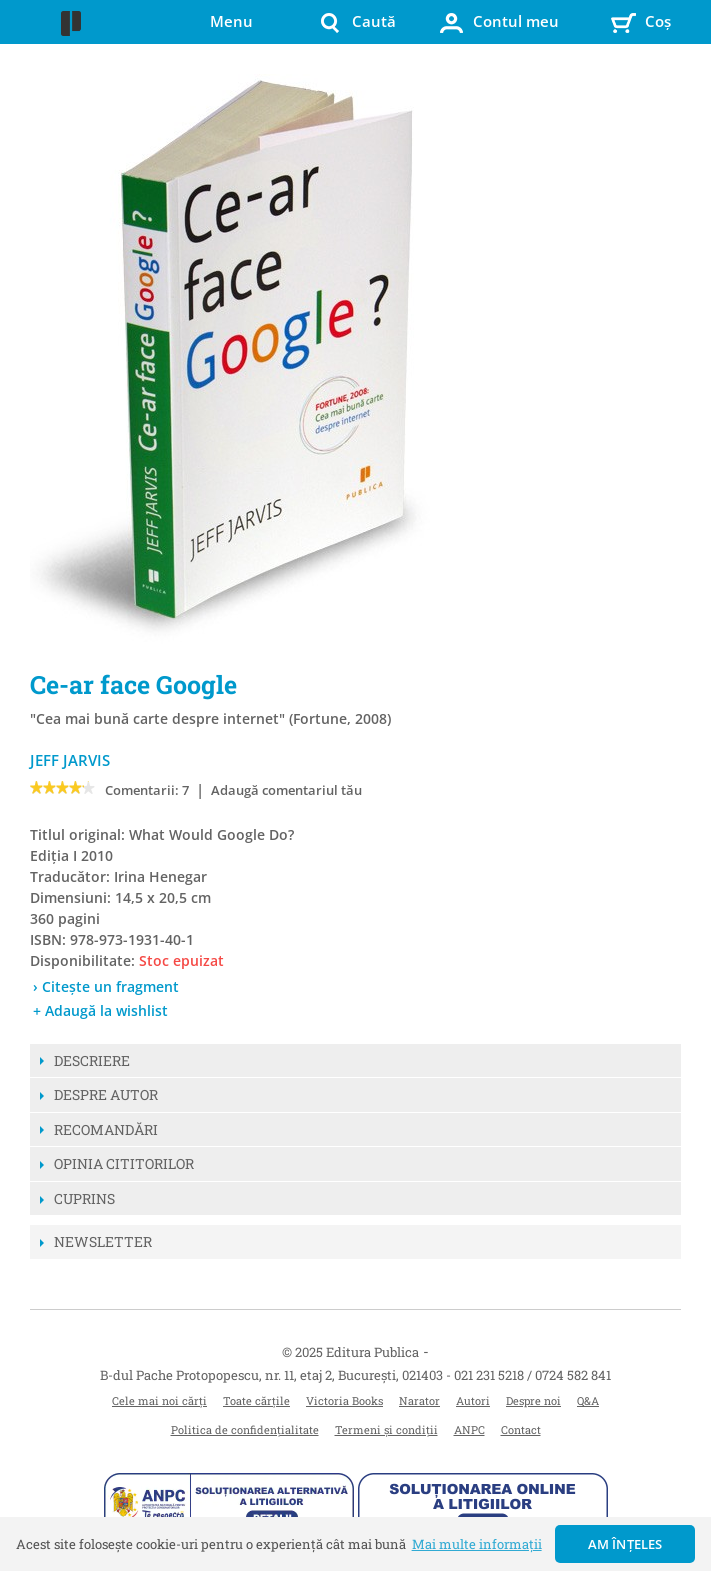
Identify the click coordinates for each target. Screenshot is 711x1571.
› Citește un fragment (106, 986)
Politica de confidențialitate (245, 1429)
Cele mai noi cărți (159, 1400)
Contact (521, 1429)
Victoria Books (344, 1400)
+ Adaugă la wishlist (100, 1010)
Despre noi (533, 1400)
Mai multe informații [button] (477, 1544)
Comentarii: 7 (147, 790)
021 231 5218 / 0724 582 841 (532, 1375)
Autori (473, 1400)
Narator (419, 1400)
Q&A (588, 1400)
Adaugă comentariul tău (286, 790)
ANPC (469, 1429)
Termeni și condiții (386, 1429)
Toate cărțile (256, 1400)
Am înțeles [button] (625, 1544)
